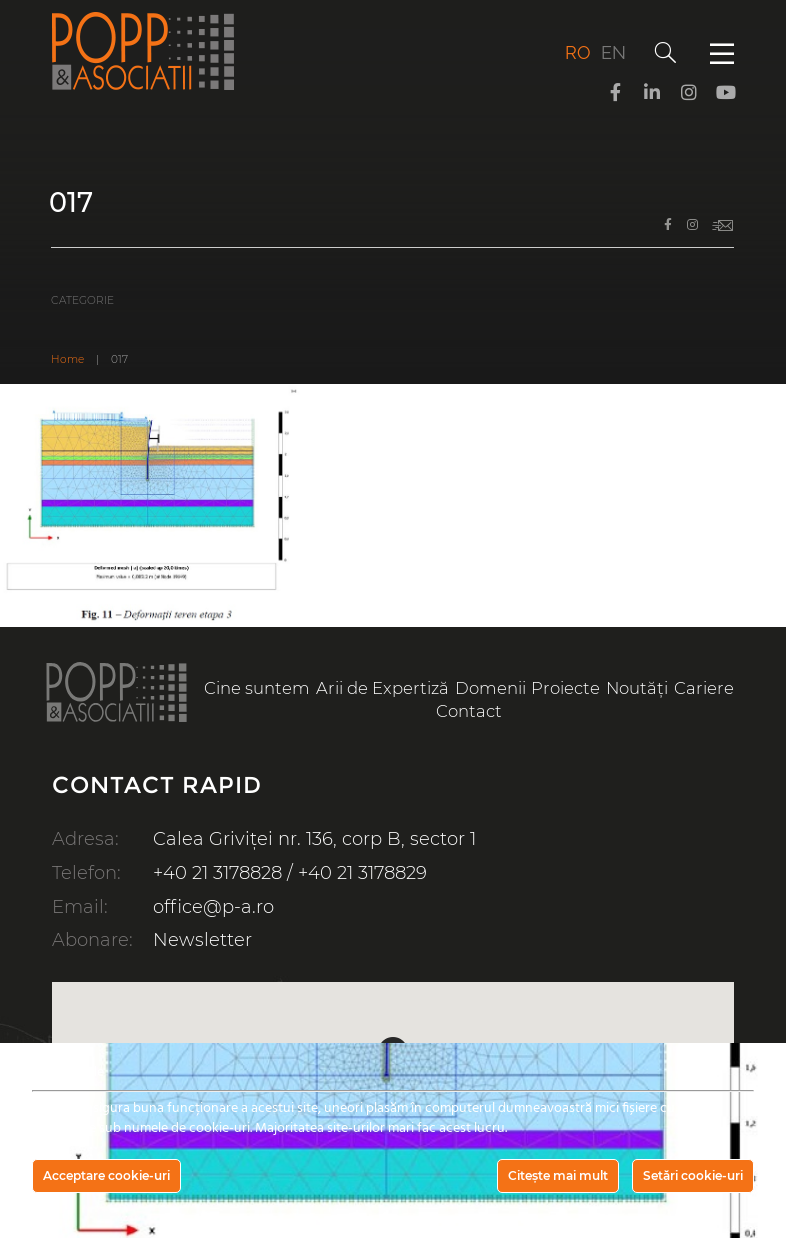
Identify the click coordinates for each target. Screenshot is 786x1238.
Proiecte (565, 688)
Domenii (490, 688)
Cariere (704, 688)
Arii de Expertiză (382, 688)
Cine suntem (257, 688)
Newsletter (202, 940)
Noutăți (637, 688)
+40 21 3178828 (217, 873)
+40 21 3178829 (362, 873)
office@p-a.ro (213, 907)
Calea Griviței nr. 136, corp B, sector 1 (314, 839)
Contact (469, 711)
